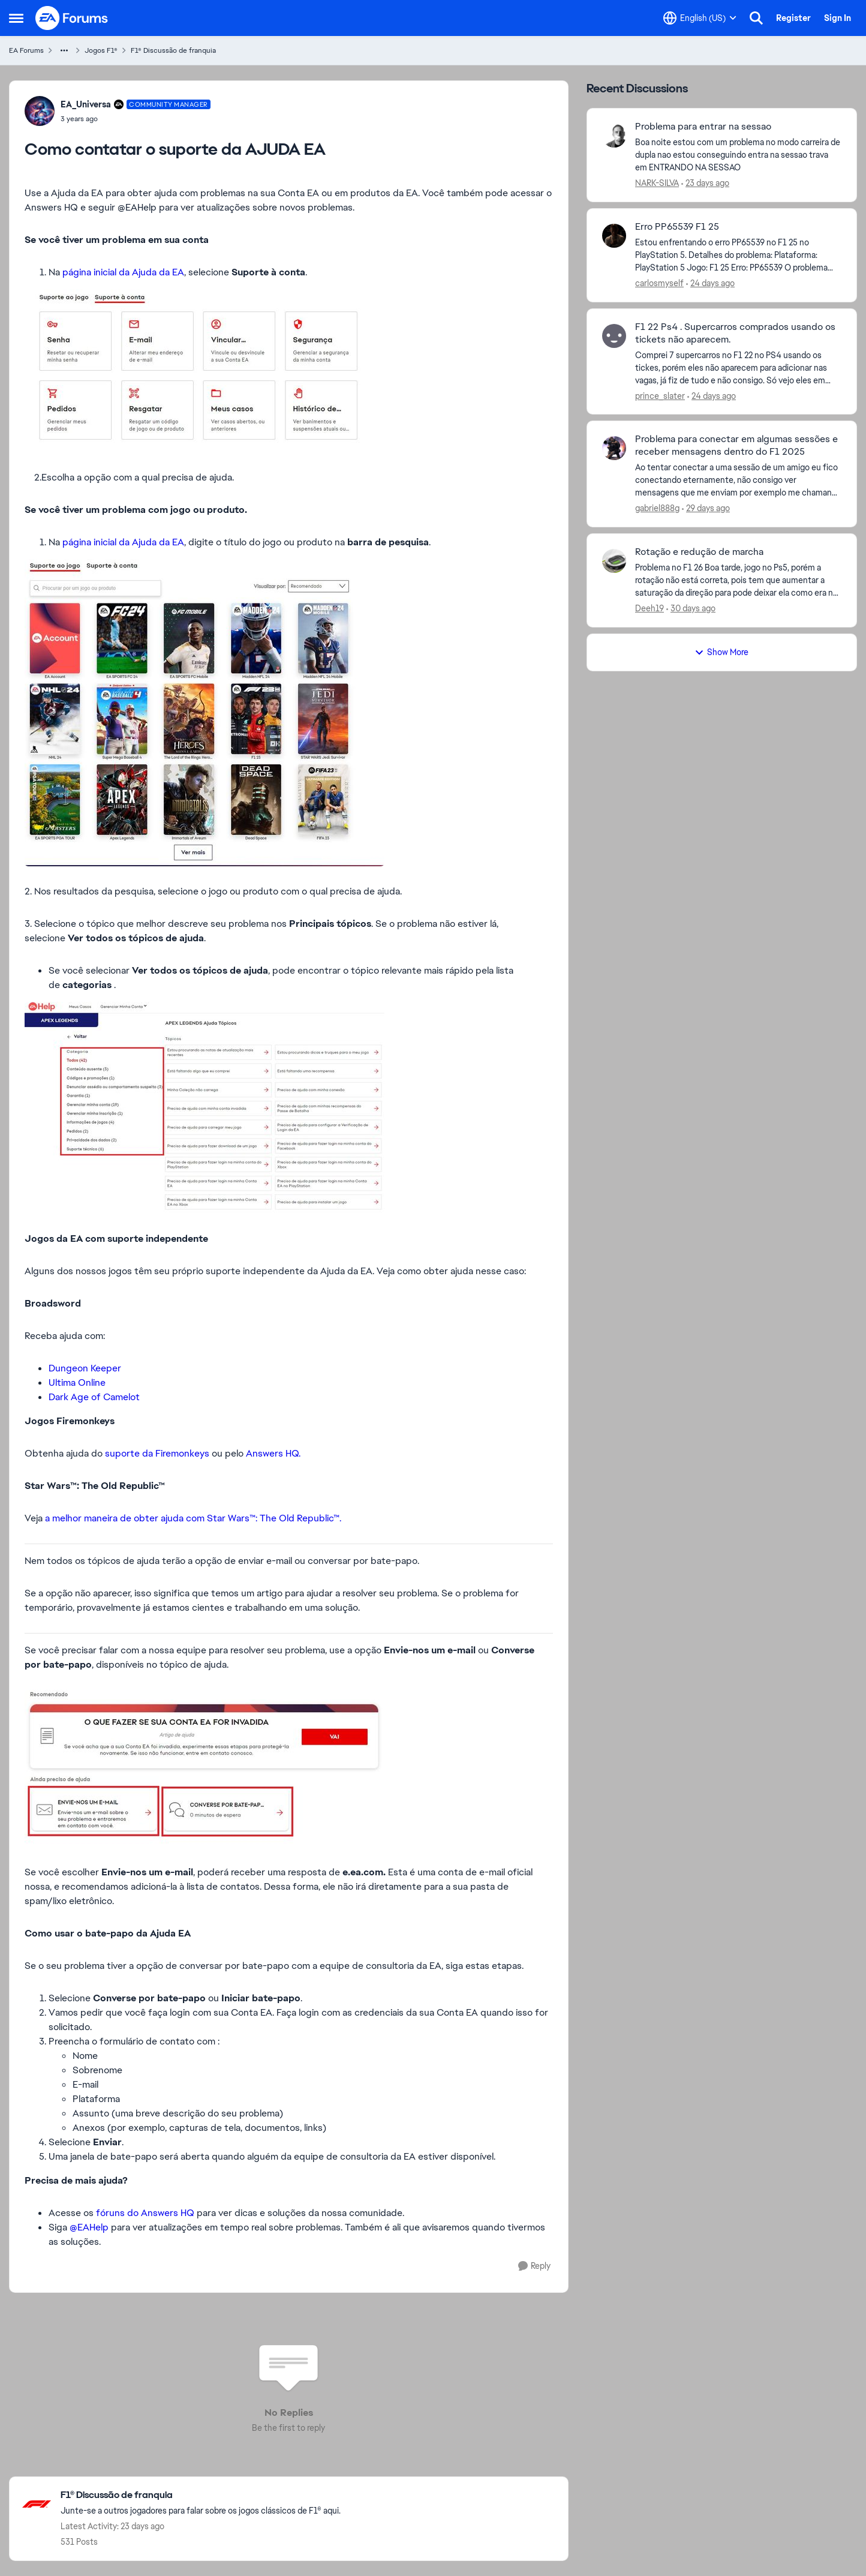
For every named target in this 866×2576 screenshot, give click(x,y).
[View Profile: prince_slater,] (614, 336)
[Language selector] (700, 18)
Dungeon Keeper (85, 1368)
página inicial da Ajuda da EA (123, 272)
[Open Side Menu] (16, 18)
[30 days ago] (690, 608)
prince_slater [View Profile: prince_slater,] (660, 395)
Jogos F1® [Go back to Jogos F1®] (101, 50)
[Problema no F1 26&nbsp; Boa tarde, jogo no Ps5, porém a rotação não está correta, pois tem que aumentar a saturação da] (738, 580)
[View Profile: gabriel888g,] (614, 448)
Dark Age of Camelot (94, 1397)
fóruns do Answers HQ (145, 2212)
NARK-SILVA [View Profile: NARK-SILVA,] (657, 183)
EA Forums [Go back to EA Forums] (26, 50)
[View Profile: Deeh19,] (614, 561)
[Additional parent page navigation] (64, 50)
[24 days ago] (710, 283)
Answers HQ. (274, 1453)
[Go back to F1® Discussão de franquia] (201, 2495)
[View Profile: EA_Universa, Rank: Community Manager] (40, 111)
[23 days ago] (705, 183)
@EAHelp (89, 2227)
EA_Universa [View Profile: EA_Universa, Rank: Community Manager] (86, 104)
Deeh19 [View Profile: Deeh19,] (649, 608)
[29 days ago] (706, 508)
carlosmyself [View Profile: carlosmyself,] (659, 283)
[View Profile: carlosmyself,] (614, 236)
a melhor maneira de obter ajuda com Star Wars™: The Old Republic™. (193, 1518)
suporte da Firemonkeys (157, 1453)
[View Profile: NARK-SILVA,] (614, 136)
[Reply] (534, 2266)
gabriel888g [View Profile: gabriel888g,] (657, 508)
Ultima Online (77, 1382)
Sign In (837, 18)
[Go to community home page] (72, 18)
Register (793, 18)
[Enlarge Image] (289, 370)
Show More (721, 652)
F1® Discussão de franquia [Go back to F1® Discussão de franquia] (173, 50)
